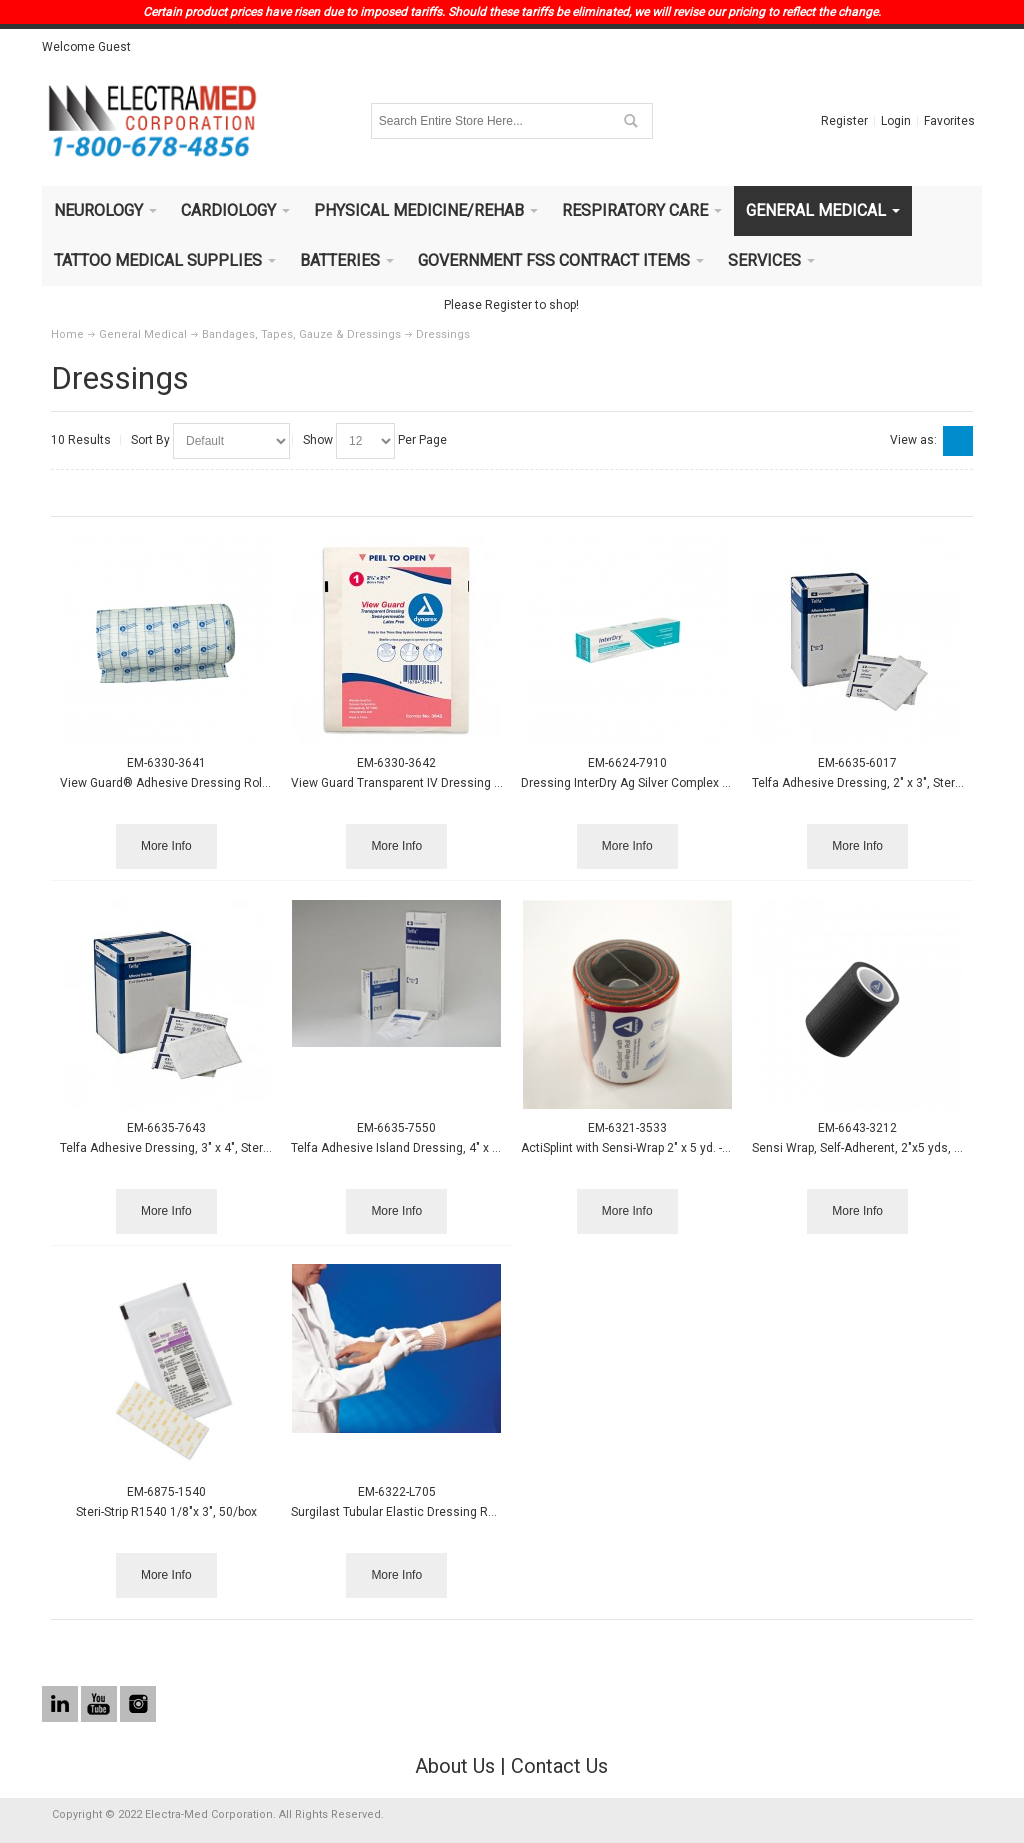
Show (318, 440)
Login (896, 121)
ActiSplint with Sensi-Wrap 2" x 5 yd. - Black (638, 1148)
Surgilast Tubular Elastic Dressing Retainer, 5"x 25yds (438, 1512)
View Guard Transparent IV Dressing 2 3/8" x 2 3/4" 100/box (455, 783)
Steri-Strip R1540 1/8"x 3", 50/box (166, 1512)
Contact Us (559, 1766)
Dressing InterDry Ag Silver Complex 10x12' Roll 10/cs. (671, 783)
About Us (455, 1766)
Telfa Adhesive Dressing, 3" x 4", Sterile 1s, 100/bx (198, 1148)
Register (844, 121)
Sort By (150, 440)
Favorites (949, 121)
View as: (913, 440)
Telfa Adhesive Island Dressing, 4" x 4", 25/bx (415, 1148)
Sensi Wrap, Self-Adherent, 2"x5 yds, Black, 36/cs (888, 1148)
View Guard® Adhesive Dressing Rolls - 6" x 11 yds (200, 783)
